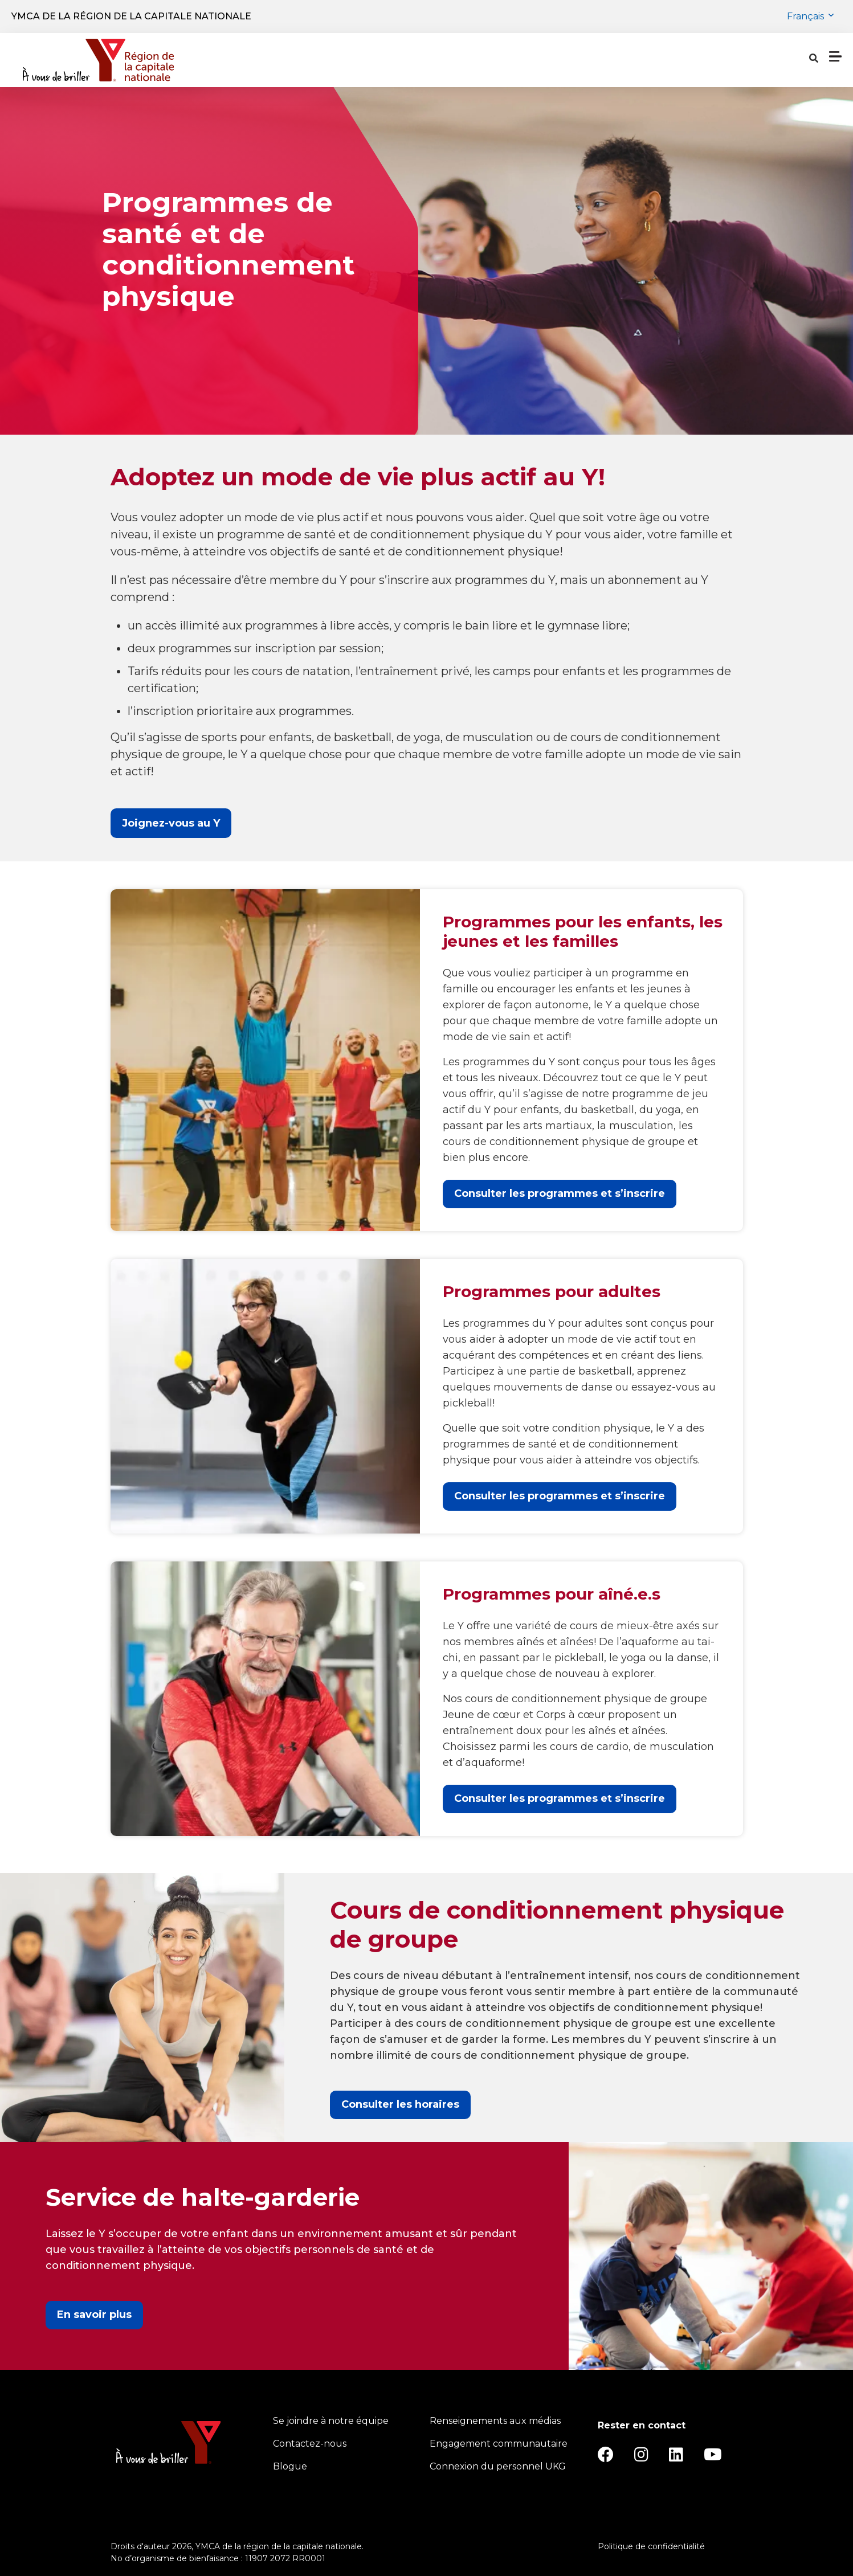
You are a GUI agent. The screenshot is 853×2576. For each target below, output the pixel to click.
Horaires (476, 60)
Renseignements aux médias (495, 2420)
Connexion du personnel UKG (498, 2466)
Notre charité (628, 60)
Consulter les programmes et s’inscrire (559, 1193)
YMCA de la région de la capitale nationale (131, 16)
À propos (543, 60)
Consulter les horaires (400, 2104)
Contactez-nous (309, 2443)
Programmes (297, 60)
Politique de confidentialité (651, 2546)
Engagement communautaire (499, 2443)
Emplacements (395, 60)
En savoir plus (94, 2314)
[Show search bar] (688, 60)
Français (806, 16)
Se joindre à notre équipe (331, 2420)
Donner (792, 60)
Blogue (290, 2466)
